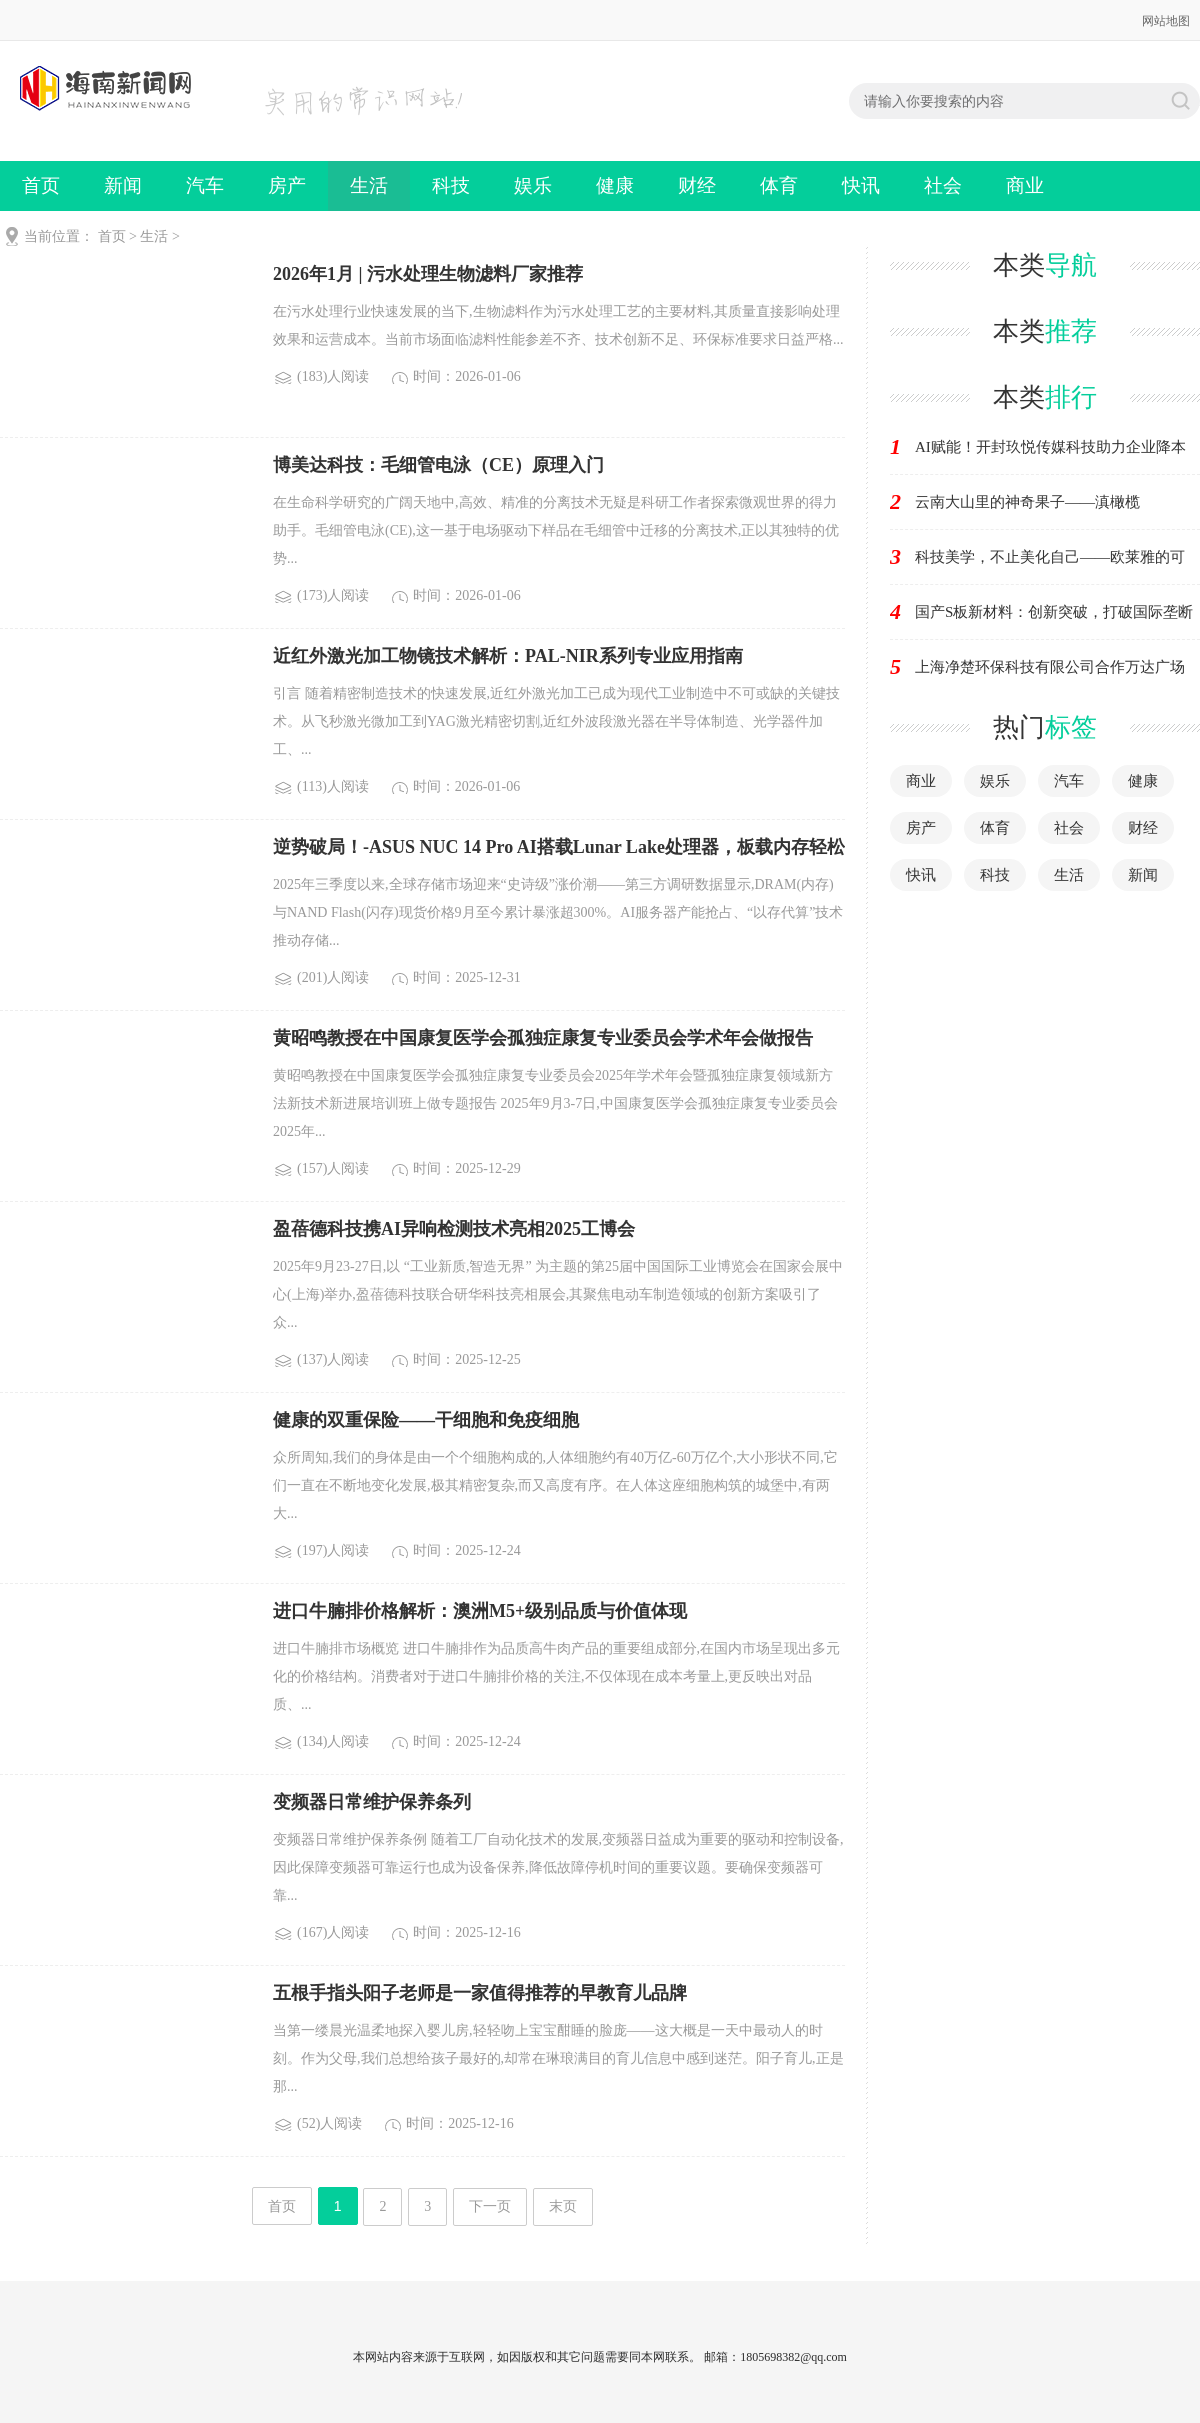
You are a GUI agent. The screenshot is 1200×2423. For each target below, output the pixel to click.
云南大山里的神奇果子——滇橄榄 (1027, 502)
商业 (1025, 185)
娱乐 (533, 185)
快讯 (861, 185)
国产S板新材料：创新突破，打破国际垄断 (1054, 612)
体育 (779, 185)
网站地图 (1166, 21)
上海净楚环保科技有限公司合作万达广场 (1050, 667)
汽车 (205, 185)
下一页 (490, 2206)
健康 (615, 185)
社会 (943, 185)
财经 (697, 185)
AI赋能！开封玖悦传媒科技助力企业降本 (1050, 447)
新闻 (123, 185)
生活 (369, 185)
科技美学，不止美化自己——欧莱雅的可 (1050, 557)
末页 (563, 2206)
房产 (287, 185)
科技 (451, 185)
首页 (41, 185)
